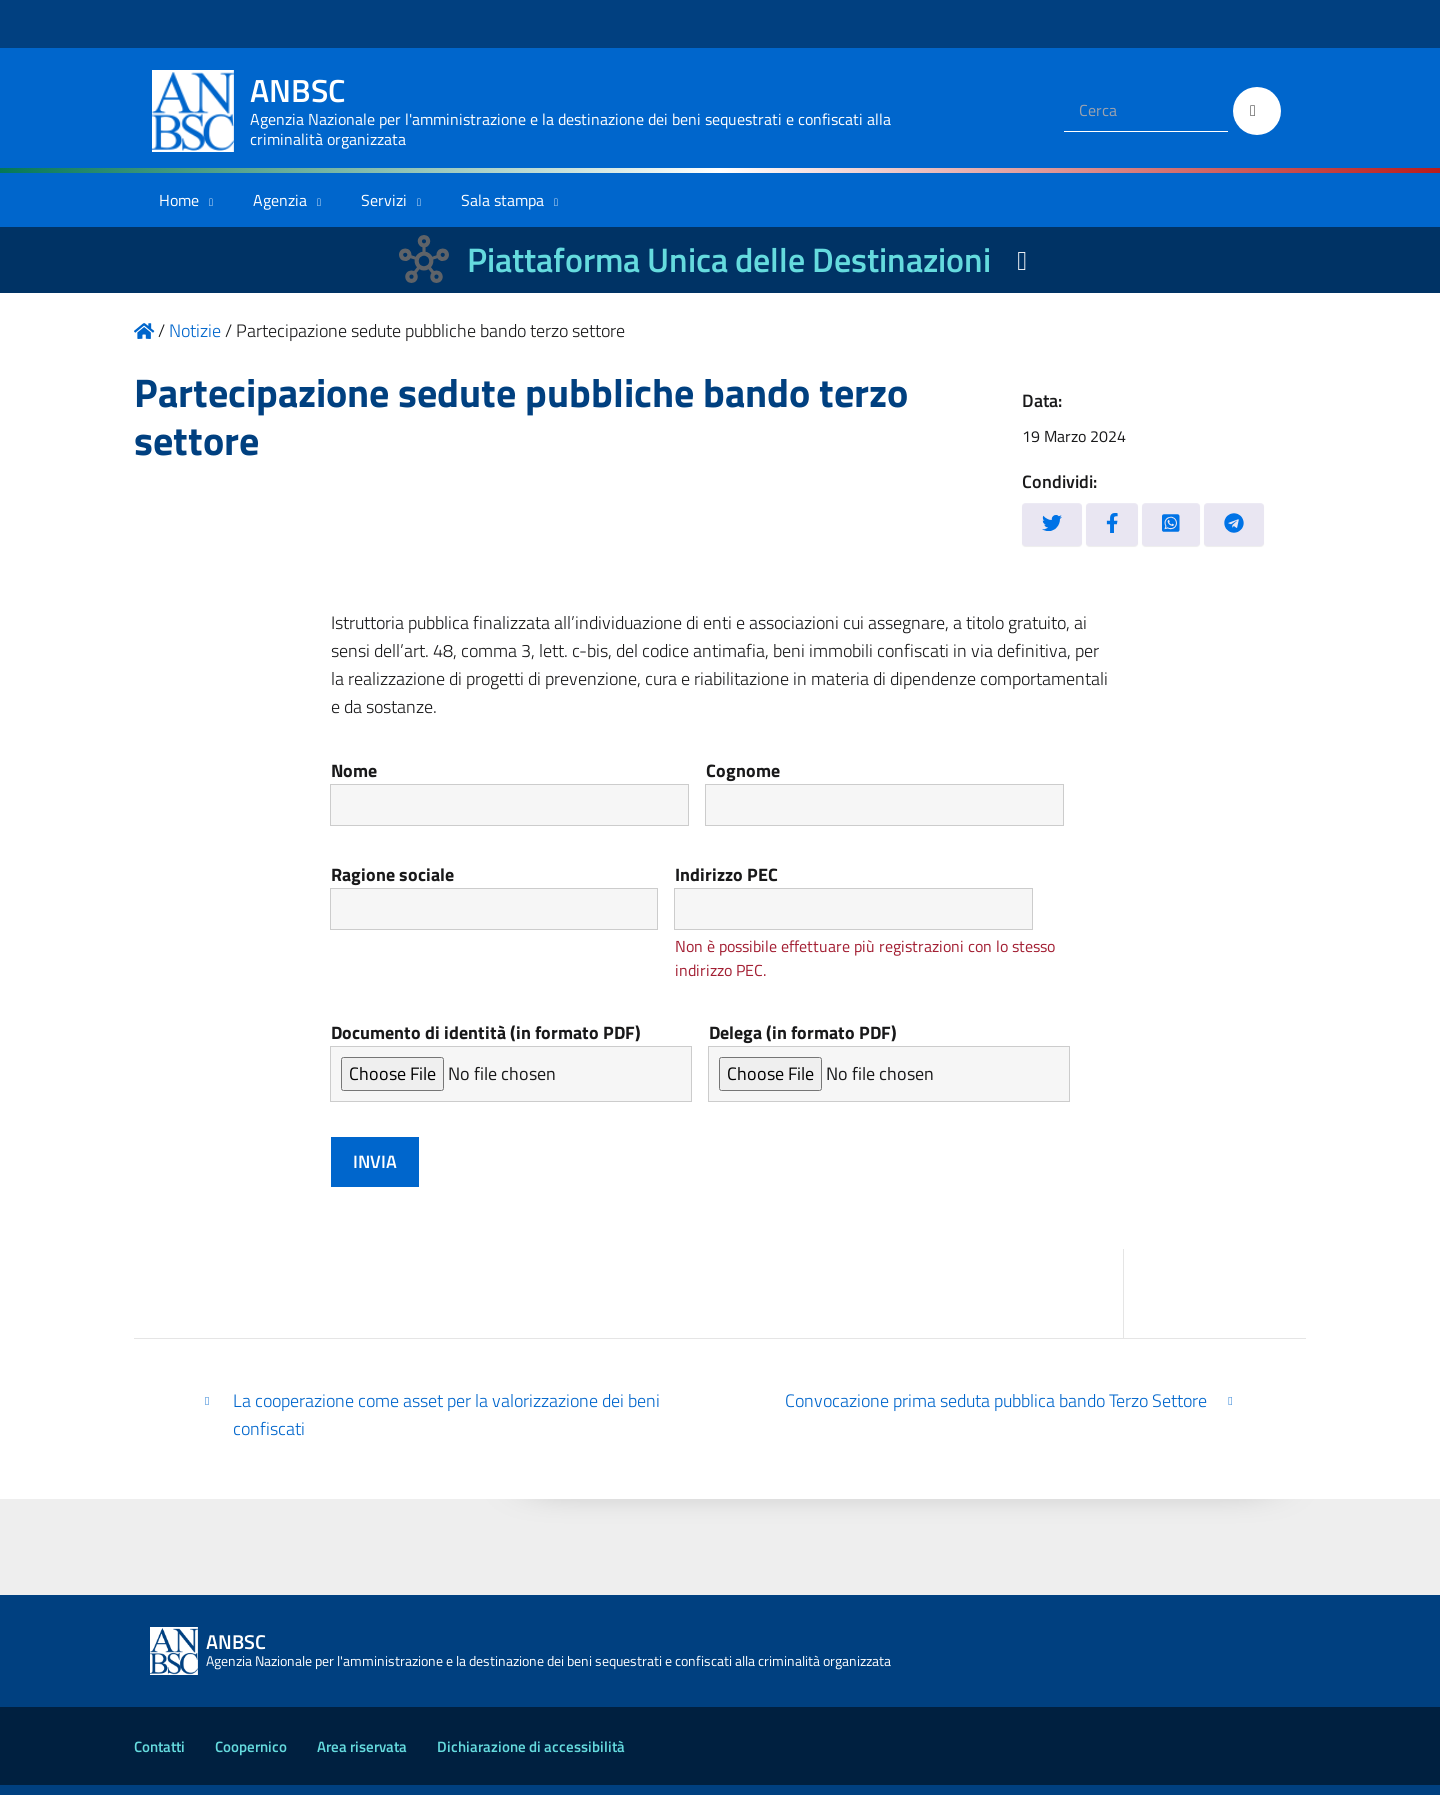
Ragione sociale (504, 902)
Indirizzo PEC (895, 902)
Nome (521, 793)
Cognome (919, 793)
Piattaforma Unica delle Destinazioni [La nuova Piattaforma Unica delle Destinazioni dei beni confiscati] (729, 259)
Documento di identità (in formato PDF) (511, 1070)
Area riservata (362, 1756)
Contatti (159, 1756)
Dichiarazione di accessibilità (531, 1756)
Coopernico (251, 1756)
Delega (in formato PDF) (889, 1070)
